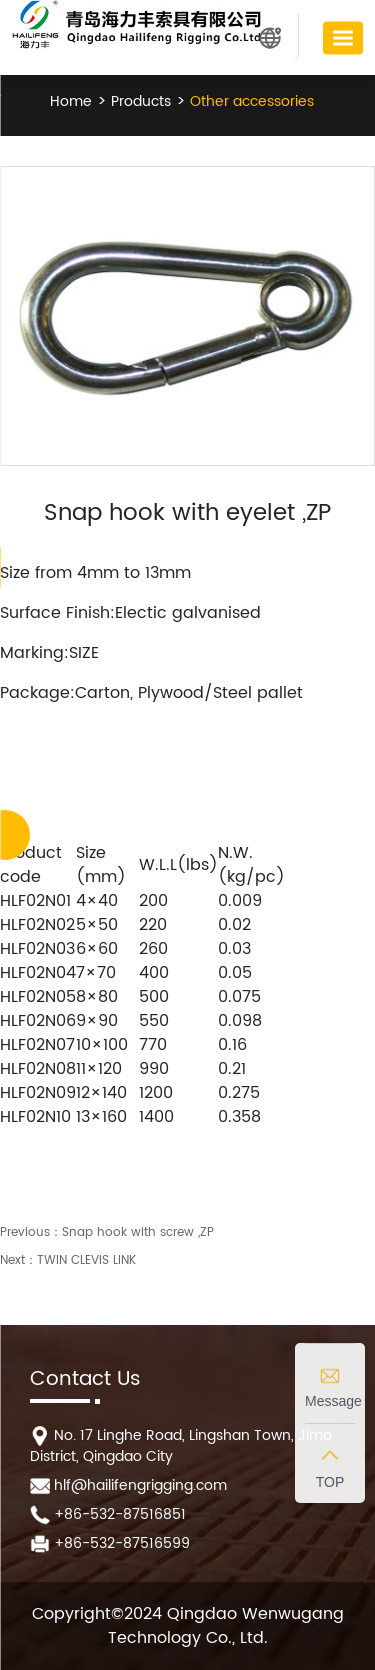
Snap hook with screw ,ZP (138, 1232)
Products (139, 101)
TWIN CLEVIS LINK (86, 1260)
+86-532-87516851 (120, 1514)
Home (71, 101)
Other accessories (250, 101)
